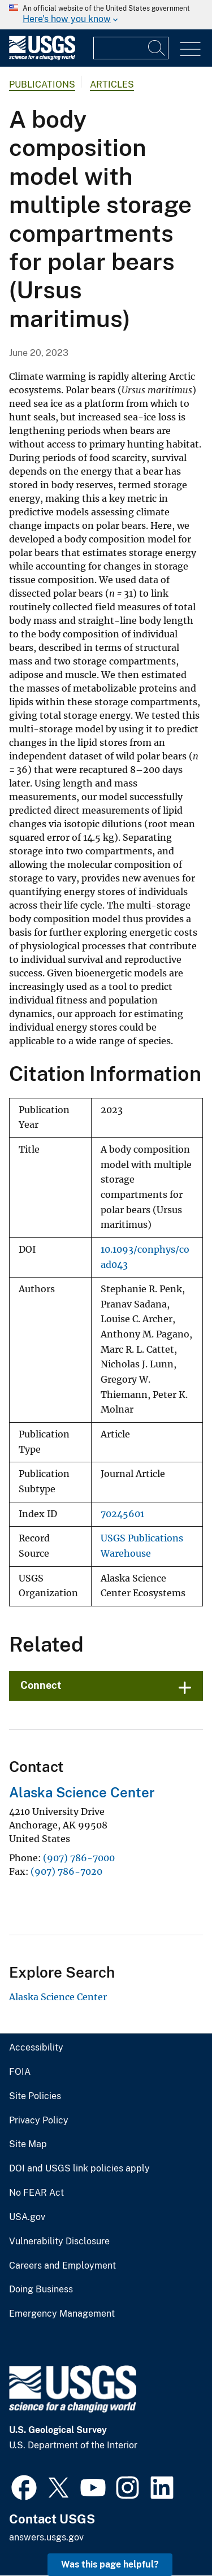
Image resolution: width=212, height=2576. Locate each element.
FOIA (20, 2072)
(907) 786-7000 (79, 1857)
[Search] (157, 48)
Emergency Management (62, 2314)
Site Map (28, 2144)
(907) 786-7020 (66, 1871)
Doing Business (41, 2289)
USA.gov (27, 2217)
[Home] (42, 57)
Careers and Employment (62, 2266)
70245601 (122, 1514)
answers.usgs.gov (46, 2537)
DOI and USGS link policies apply (79, 2169)
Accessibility (36, 2048)
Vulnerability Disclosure (59, 2241)
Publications (42, 84)
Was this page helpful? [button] (110, 2564)
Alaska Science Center (82, 1792)
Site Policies (35, 2096)
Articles (112, 84)
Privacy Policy (38, 2120)
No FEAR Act (36, 2193)
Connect (41, 1685)
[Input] (130, 48)
